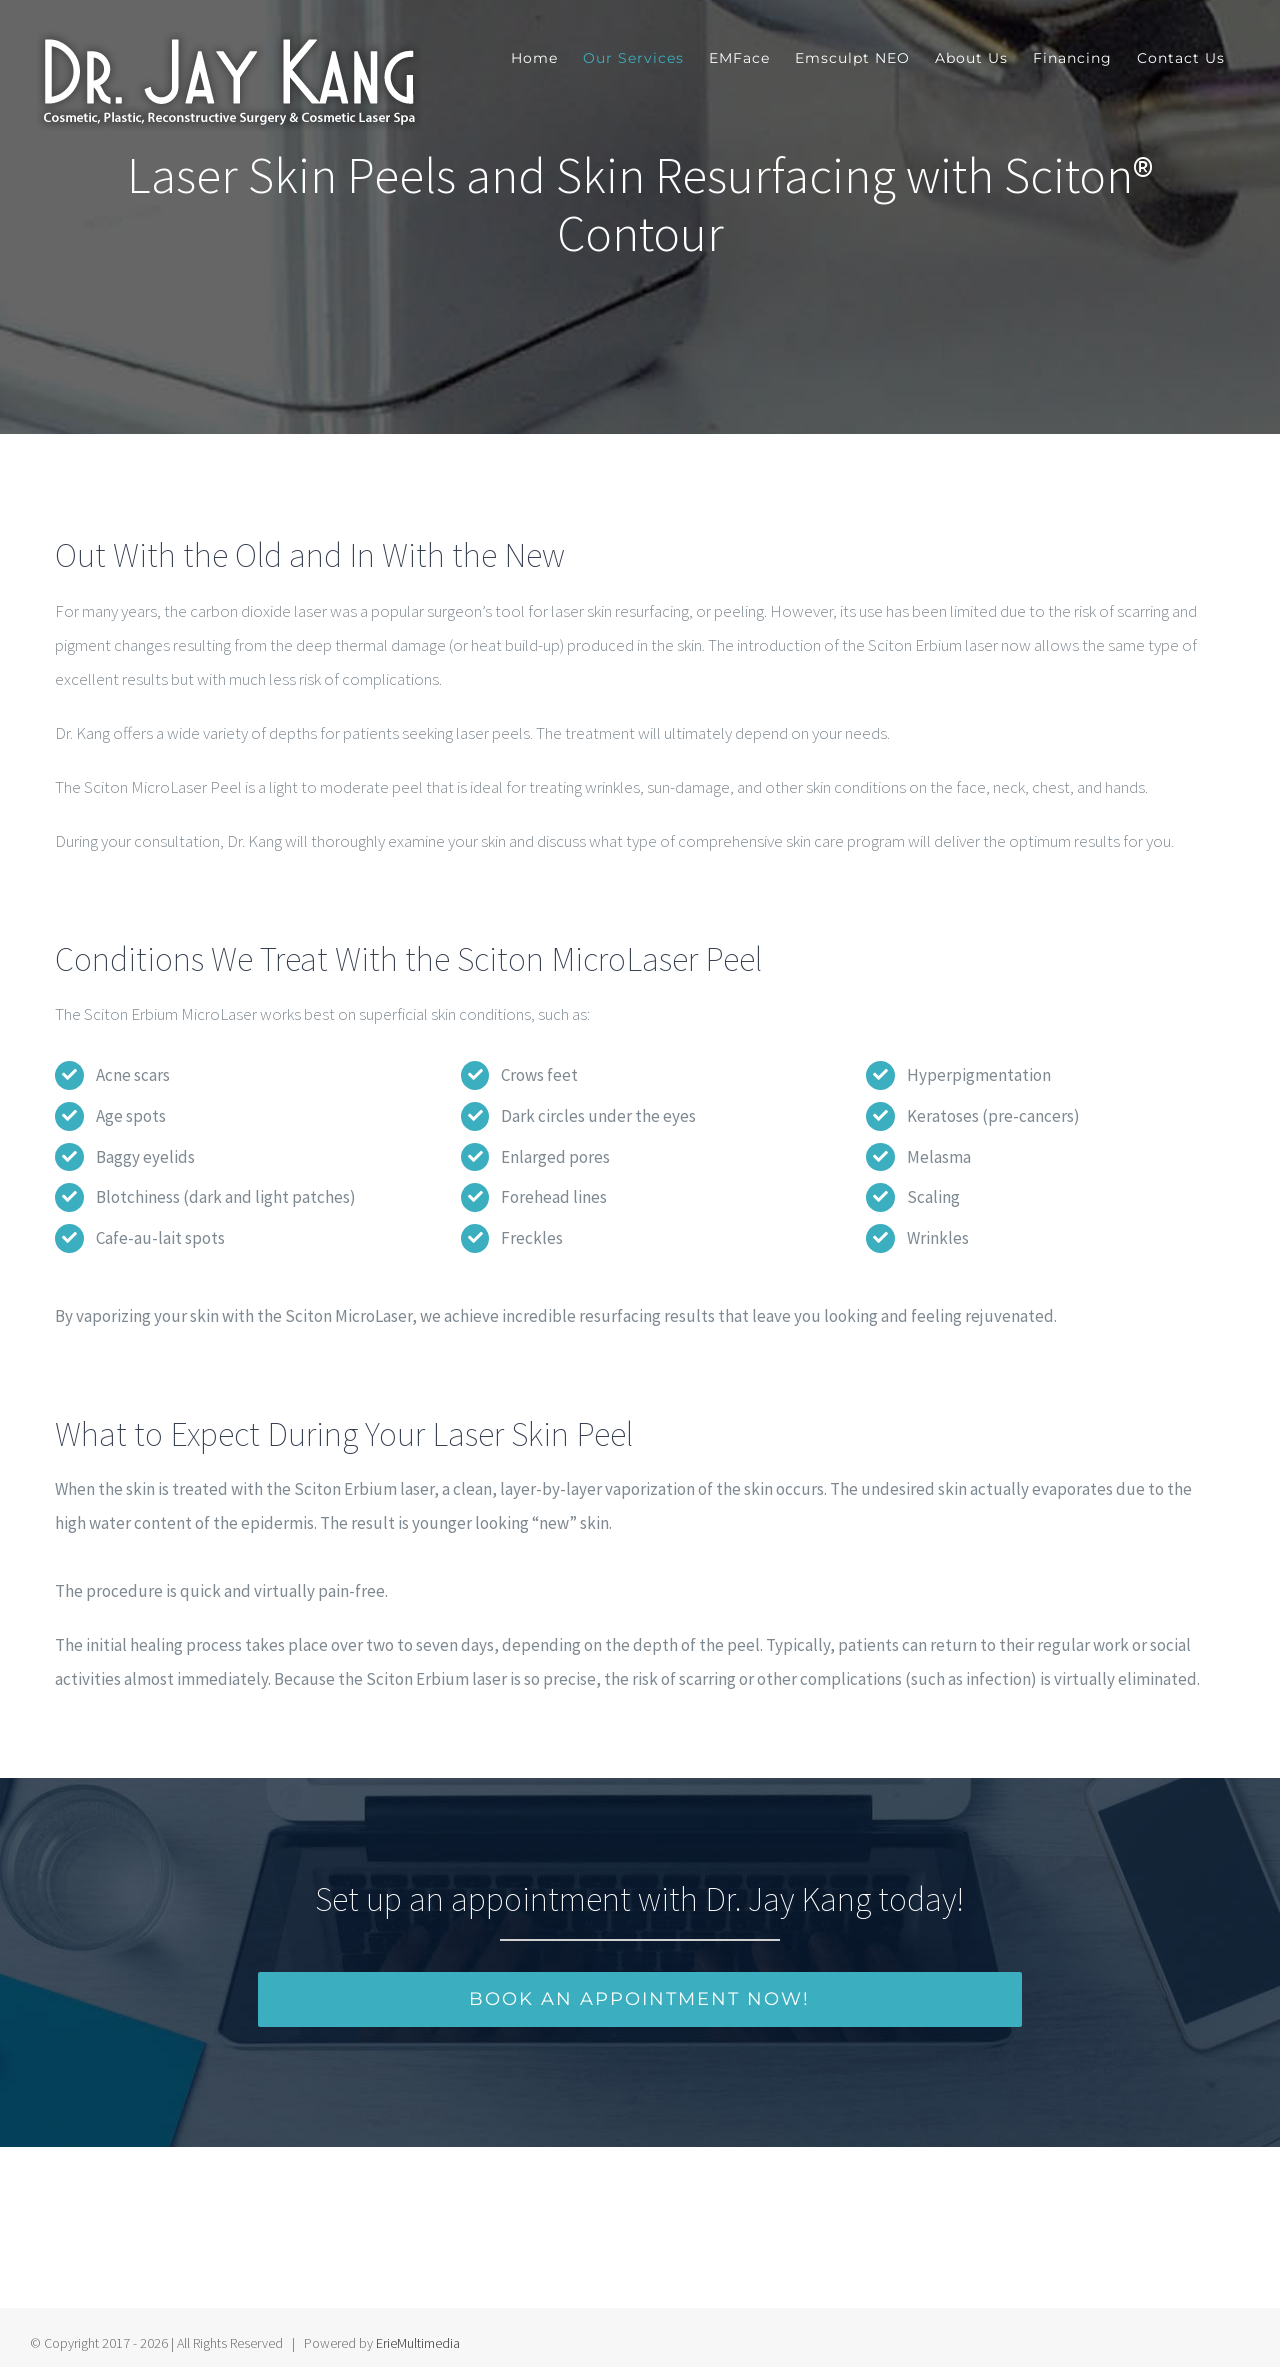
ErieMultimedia (418, 2333)
